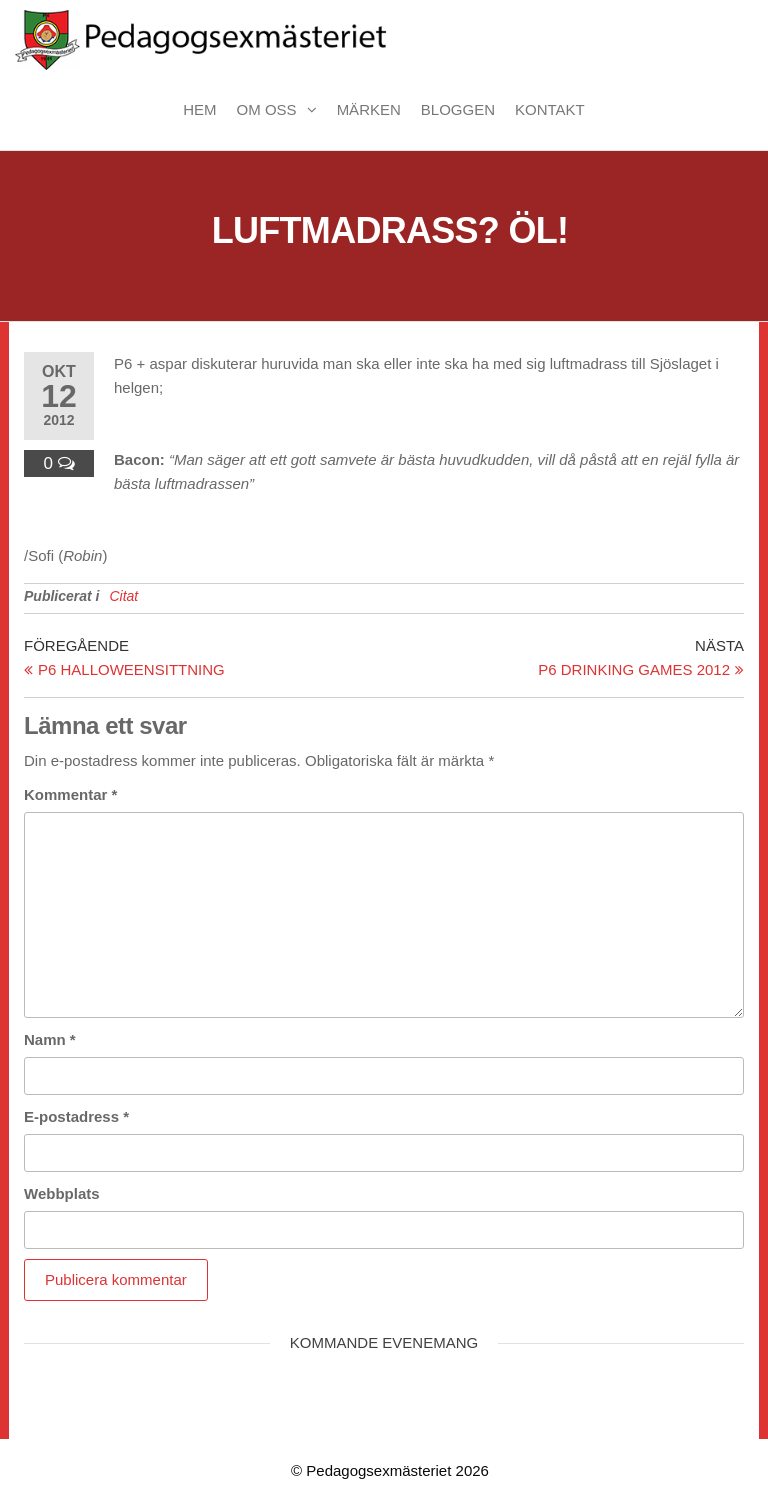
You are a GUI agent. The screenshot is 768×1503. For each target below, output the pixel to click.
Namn (50, 1039)
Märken (369, 109)
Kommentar (70, 794)
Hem (199, 109)
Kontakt (550, 109)
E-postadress (76, 1116)
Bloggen (458, 109)
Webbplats (62, 1193)
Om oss (267, 109)
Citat (123, 596)
